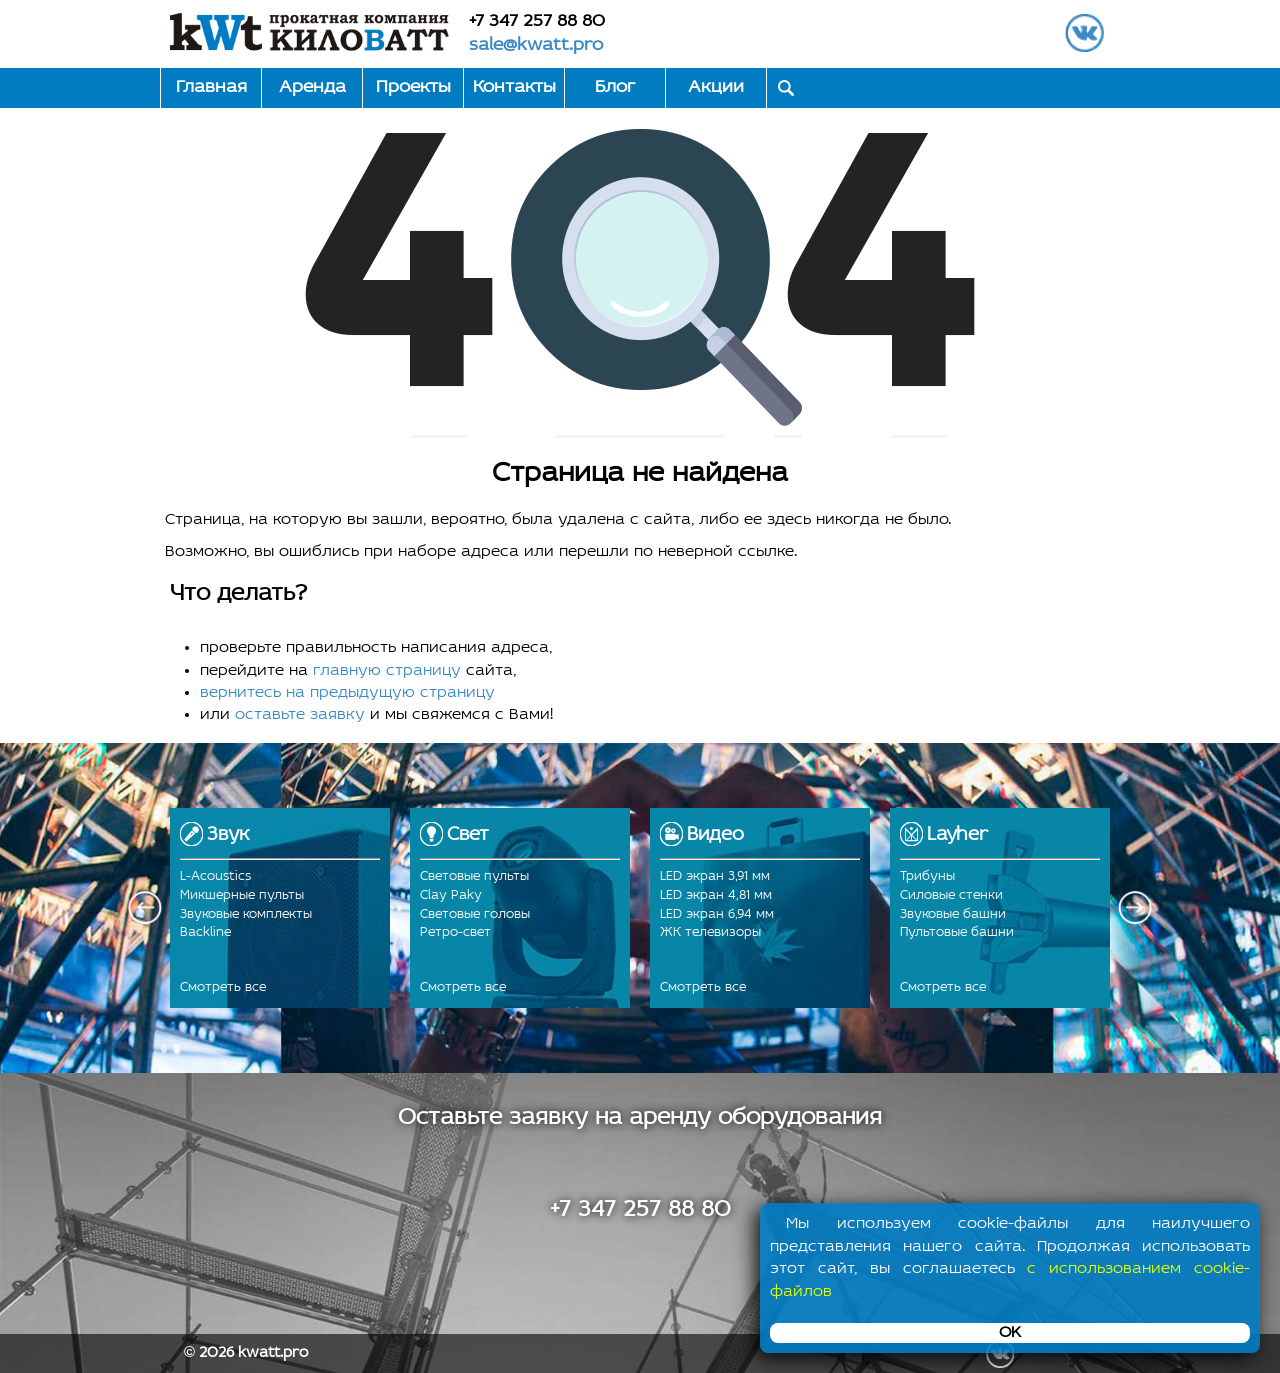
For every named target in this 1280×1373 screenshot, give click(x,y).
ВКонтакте (1084, 32)
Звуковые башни (953, 914)
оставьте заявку (300, 715)
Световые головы (475, 914)
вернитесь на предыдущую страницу (347, 693)
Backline (205, 932)
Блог (615, 87)
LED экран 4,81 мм (716, 895)
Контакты (514, 87)
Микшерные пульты (242, 895)
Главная (211, 87)
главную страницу (387, 671)
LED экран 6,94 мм (717, 914)
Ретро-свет (455, 932)
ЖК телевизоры (710, 932)
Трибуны (927, 876)
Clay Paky (451, 895)
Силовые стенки (951, 895)
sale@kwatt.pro (536, 45)
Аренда (312, 87)
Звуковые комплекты (246, 914)
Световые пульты (474, 876)
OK (1010, 1333)
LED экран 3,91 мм (715, 876)
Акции (716, 87)
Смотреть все (223, 987)
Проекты (413, 87)
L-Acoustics (215, 876)
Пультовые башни (957, 932)
